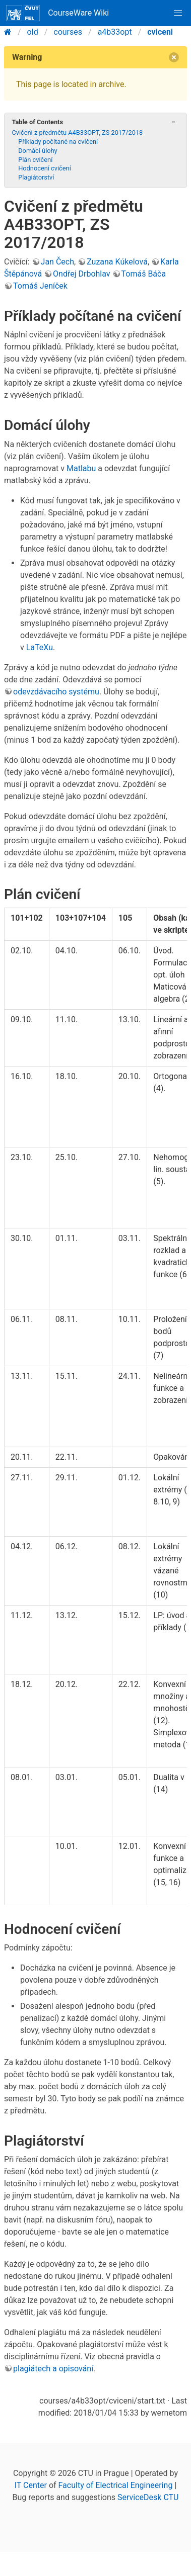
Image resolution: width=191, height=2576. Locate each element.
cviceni (160, 32)
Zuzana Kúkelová (117, 262)
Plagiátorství (36, 177)
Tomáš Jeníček (40, 286)
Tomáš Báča (143, 274)
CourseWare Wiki (57, 13)
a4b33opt (115, 32)
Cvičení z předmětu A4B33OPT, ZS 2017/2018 (77, 132)
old (32, 32)
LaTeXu (39, 647)
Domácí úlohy (37, 150)
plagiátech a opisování (53, 2368)
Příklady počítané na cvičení (58, 141)
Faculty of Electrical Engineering (115, 2485)
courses (67, 32)
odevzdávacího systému (56, 691)
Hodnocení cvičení (44, 168)
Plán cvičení (35, 159)
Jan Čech (57, 262)
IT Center (31, 2485)
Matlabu (81, 468)
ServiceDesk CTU (147, 2497)
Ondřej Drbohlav (81, 274)
